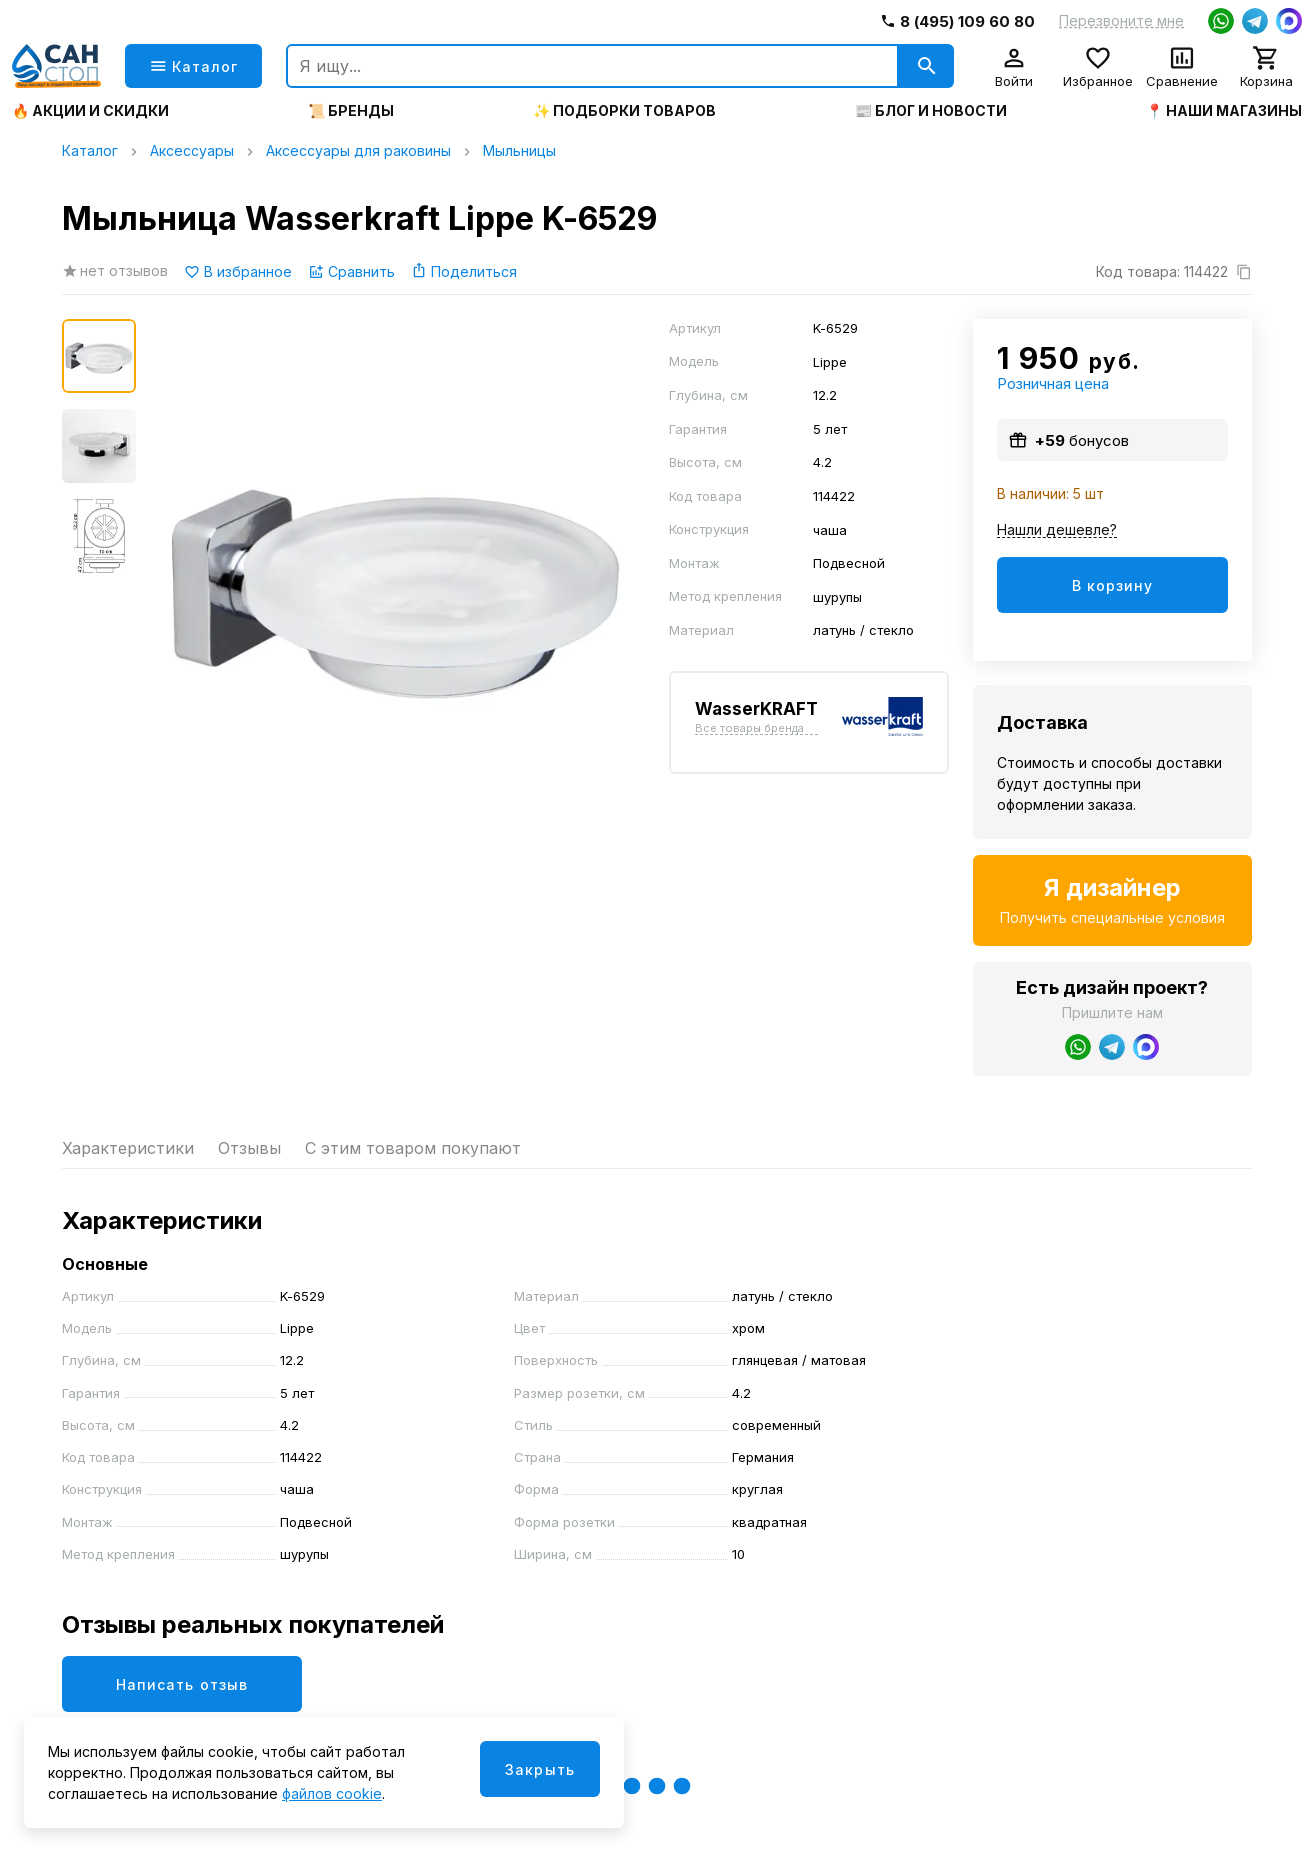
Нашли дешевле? (1057, 530)
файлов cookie (332, 1793)
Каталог (90, 150)
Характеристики (128, 1148)
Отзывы (249, 1148)
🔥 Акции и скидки (90, 111)
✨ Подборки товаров (624, 111)
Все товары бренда (749, 729)
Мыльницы (519, 150)
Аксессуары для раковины (358, 150)
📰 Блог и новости (931, 111)
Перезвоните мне (1121, 21)
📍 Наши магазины (1224, 111)
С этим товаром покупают (413, 1148)
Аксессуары (192, 150)
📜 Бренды (351, 111)
